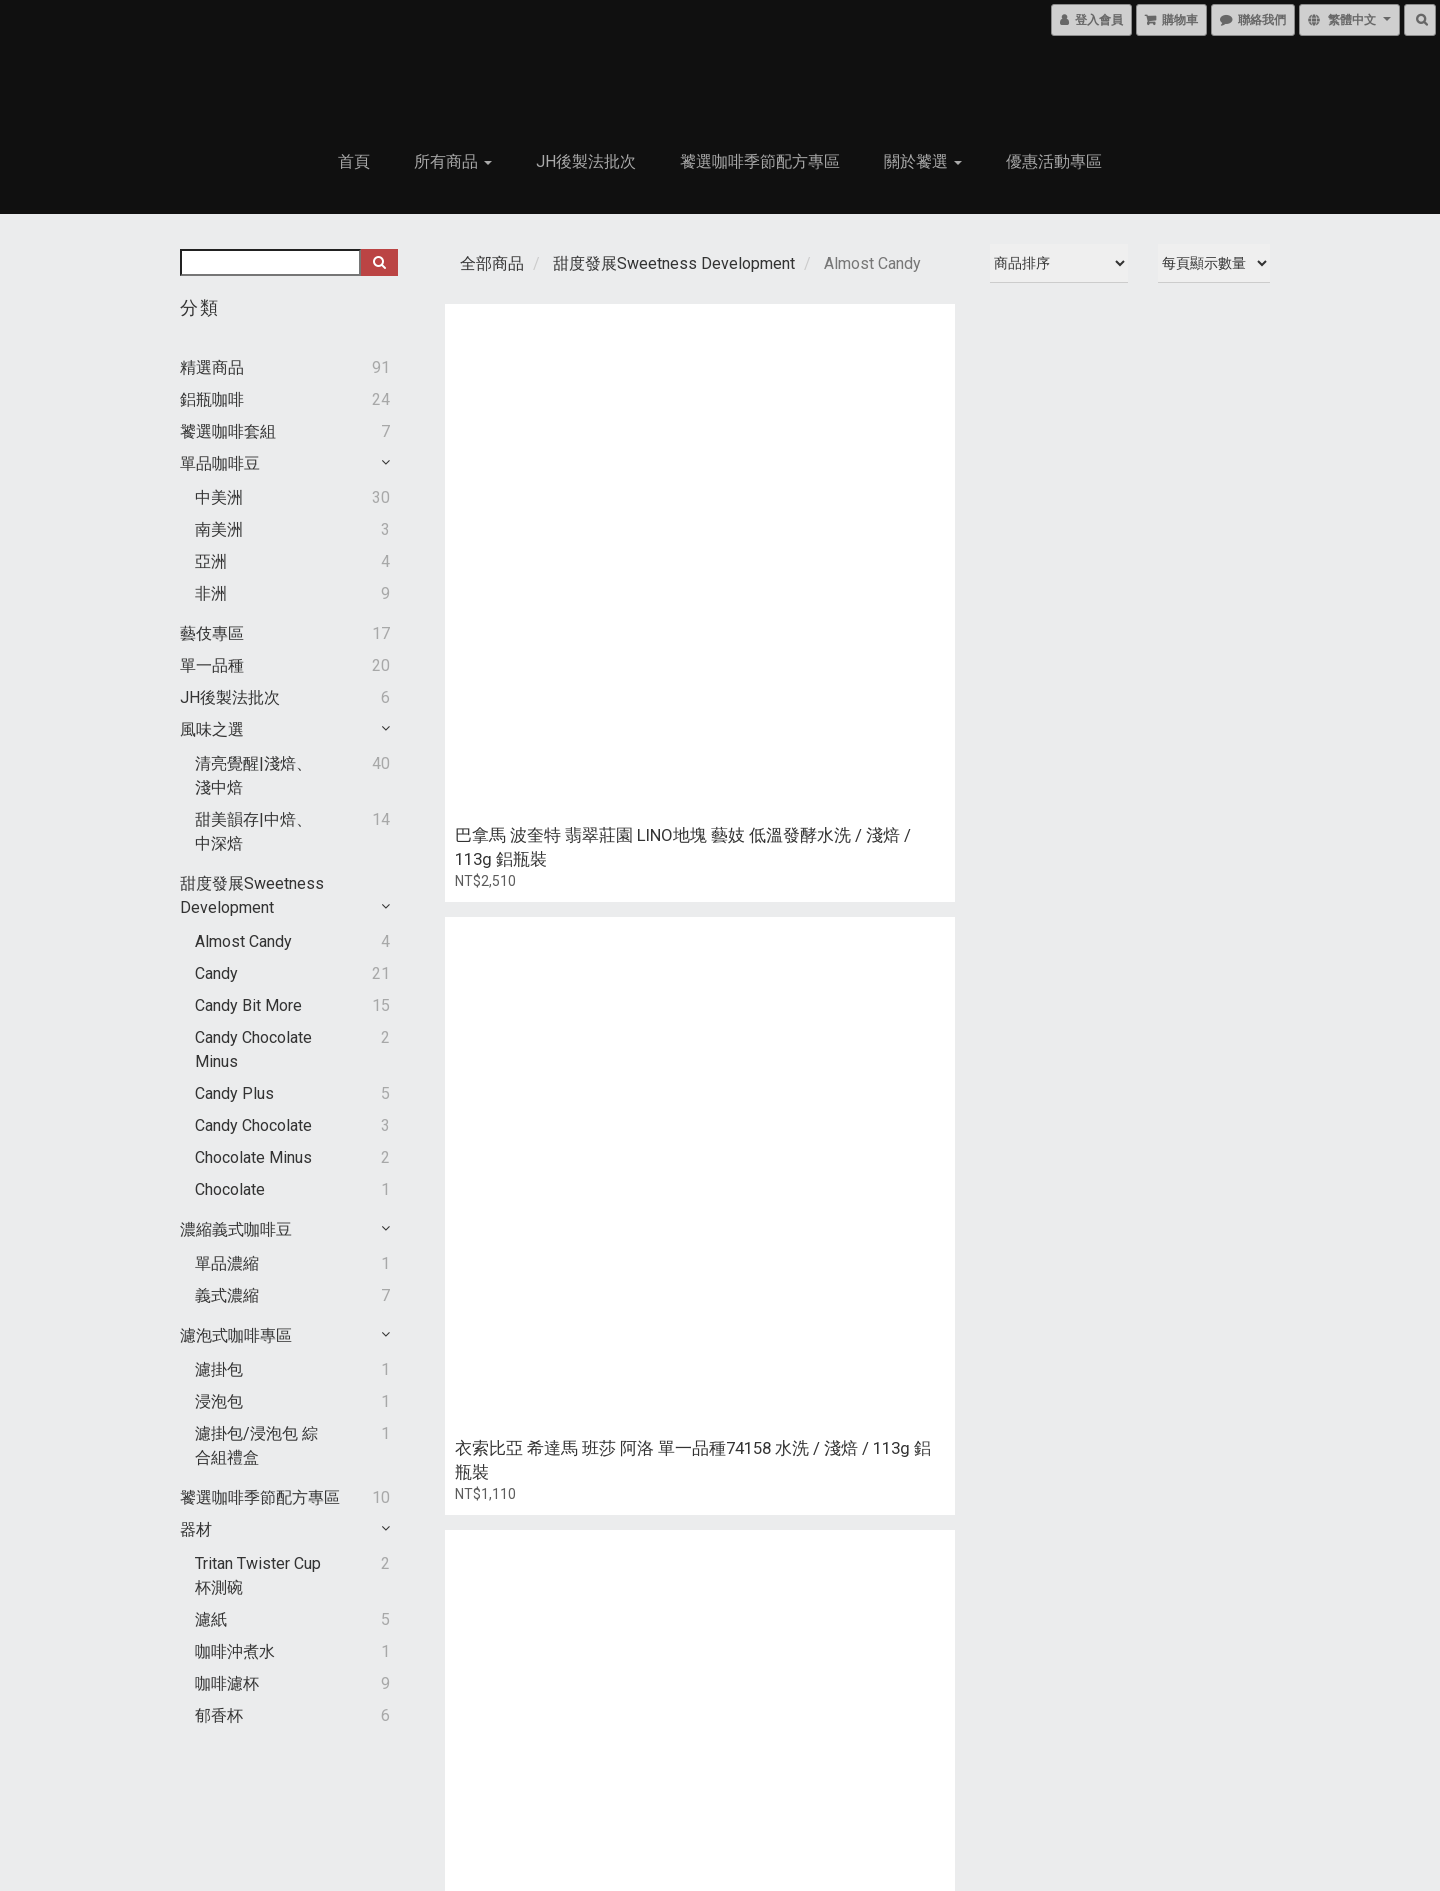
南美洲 (219, 529)
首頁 (354, 161)
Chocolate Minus (253, 1157)
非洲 (211, 593)
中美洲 (219, 497)
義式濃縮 (227, 1295)
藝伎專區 (212, 633)
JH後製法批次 (586, 161)
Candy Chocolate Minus (253, 1049)
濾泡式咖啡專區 (236, 1335)
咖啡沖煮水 (235, 1651)
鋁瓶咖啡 (212, 399)
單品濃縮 (227, 1263)
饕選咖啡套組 (228, 431)
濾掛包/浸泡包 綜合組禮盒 (256, 1445)
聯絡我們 (976, 1818)
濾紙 (211, 1619)
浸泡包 (219, 1401)
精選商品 (212, 367)
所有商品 (453, 161)
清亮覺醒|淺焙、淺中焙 (253, 775)
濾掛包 (219, 1369)
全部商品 (492, 263)
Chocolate (230, 1189)
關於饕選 (923, 161)
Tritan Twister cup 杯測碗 (258, 1575)
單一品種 (212, 665)
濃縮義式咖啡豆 (236, 1229)
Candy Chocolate (253, 1125)
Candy (216, 973)
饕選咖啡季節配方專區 (760, 161)
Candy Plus (234, 1093)
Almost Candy (243, 941)
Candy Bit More (248, 1005)
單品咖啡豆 (220, 463)
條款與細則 (225, 1852)
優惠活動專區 (1054, 161)
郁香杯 (219, 1715)
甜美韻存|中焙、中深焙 (253, 831)
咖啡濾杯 (227, 1683)
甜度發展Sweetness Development (674, 263)
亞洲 (211, 561)
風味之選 (212, 729)
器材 (196, 1529)
